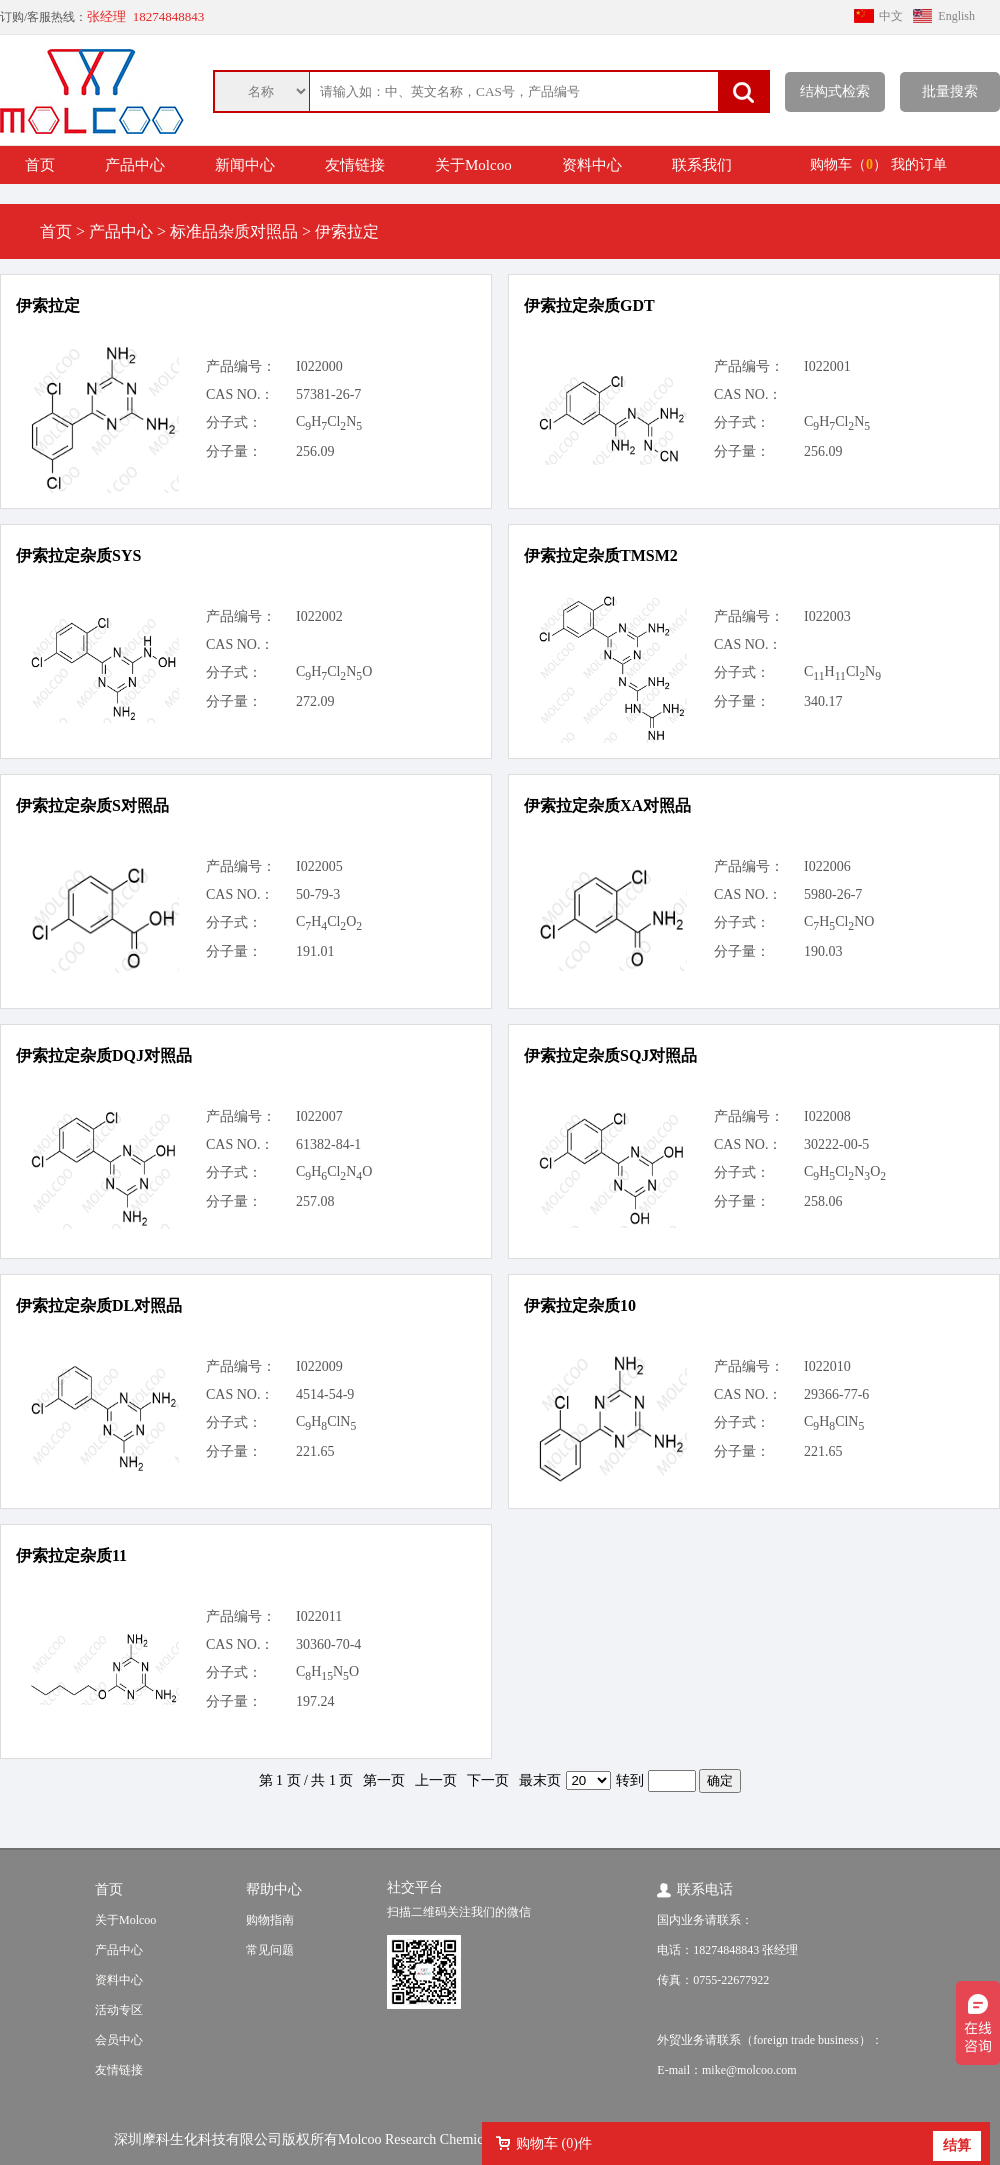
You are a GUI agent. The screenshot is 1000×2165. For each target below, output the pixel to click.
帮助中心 (274, 1889)
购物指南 (270, 1920)
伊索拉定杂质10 (580, 1305)
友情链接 (355, 165)
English (956, 16)
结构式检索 (835, 91)
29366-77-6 (836, 1394)
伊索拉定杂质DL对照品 (99, 1305)
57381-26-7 (328, 394)
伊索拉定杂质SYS (78, 555)
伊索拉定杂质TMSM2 (601, 555)
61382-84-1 (328, 1144)
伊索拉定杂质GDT (589, 305)
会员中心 (119, 2040)
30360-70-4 (328, 1644)
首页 (40, 165)
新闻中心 (245, 165)
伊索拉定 (48, 305)
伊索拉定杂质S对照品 (92, 805)
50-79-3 (318, 894)
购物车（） (848, 164)
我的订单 (919, 164)
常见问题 (270, 1950)
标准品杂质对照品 (234, 231)
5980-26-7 (833, 894)
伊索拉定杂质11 (71, 1555)
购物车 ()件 (554, 2143)
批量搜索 (950, 91)
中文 (891, 16)
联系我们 (702, 165)
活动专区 (119, 2010)
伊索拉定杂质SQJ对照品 (610, 1055)
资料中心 (592, 165)
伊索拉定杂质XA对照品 (607, 805)
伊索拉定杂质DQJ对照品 (104, 1055)
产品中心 (135, 165)
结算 (957, 2145)
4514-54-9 (325, 1394)
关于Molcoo (473, 165)
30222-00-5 (836, 1144)
